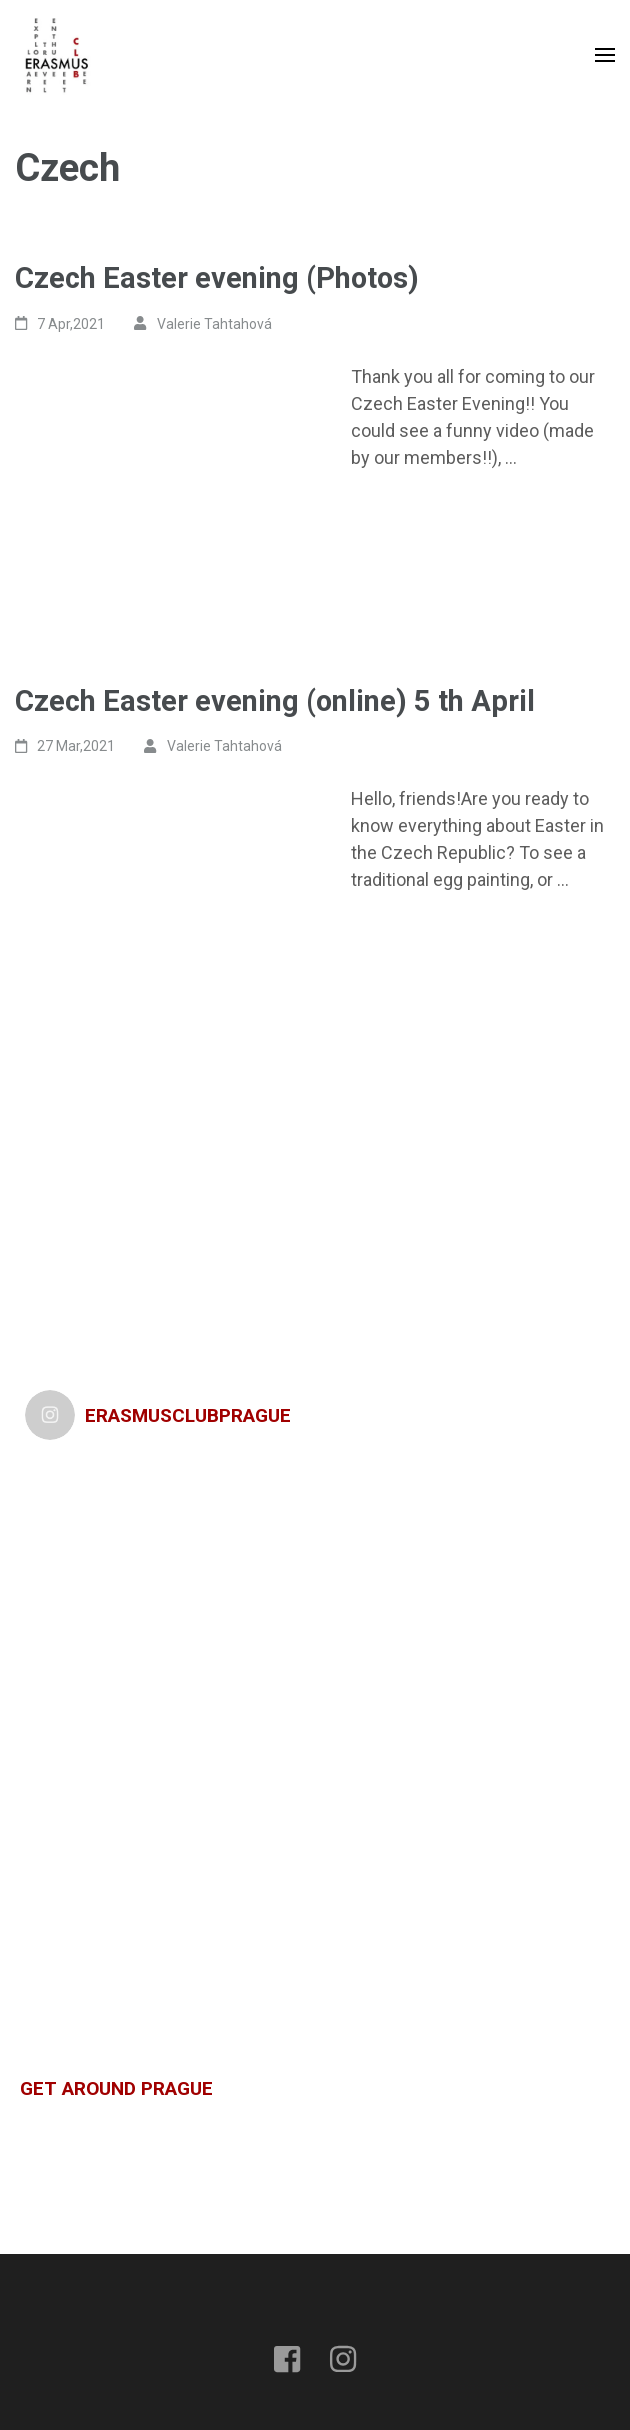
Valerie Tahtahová (214, 324)
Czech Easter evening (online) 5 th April (275, 701)
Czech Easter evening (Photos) (217, 278)
